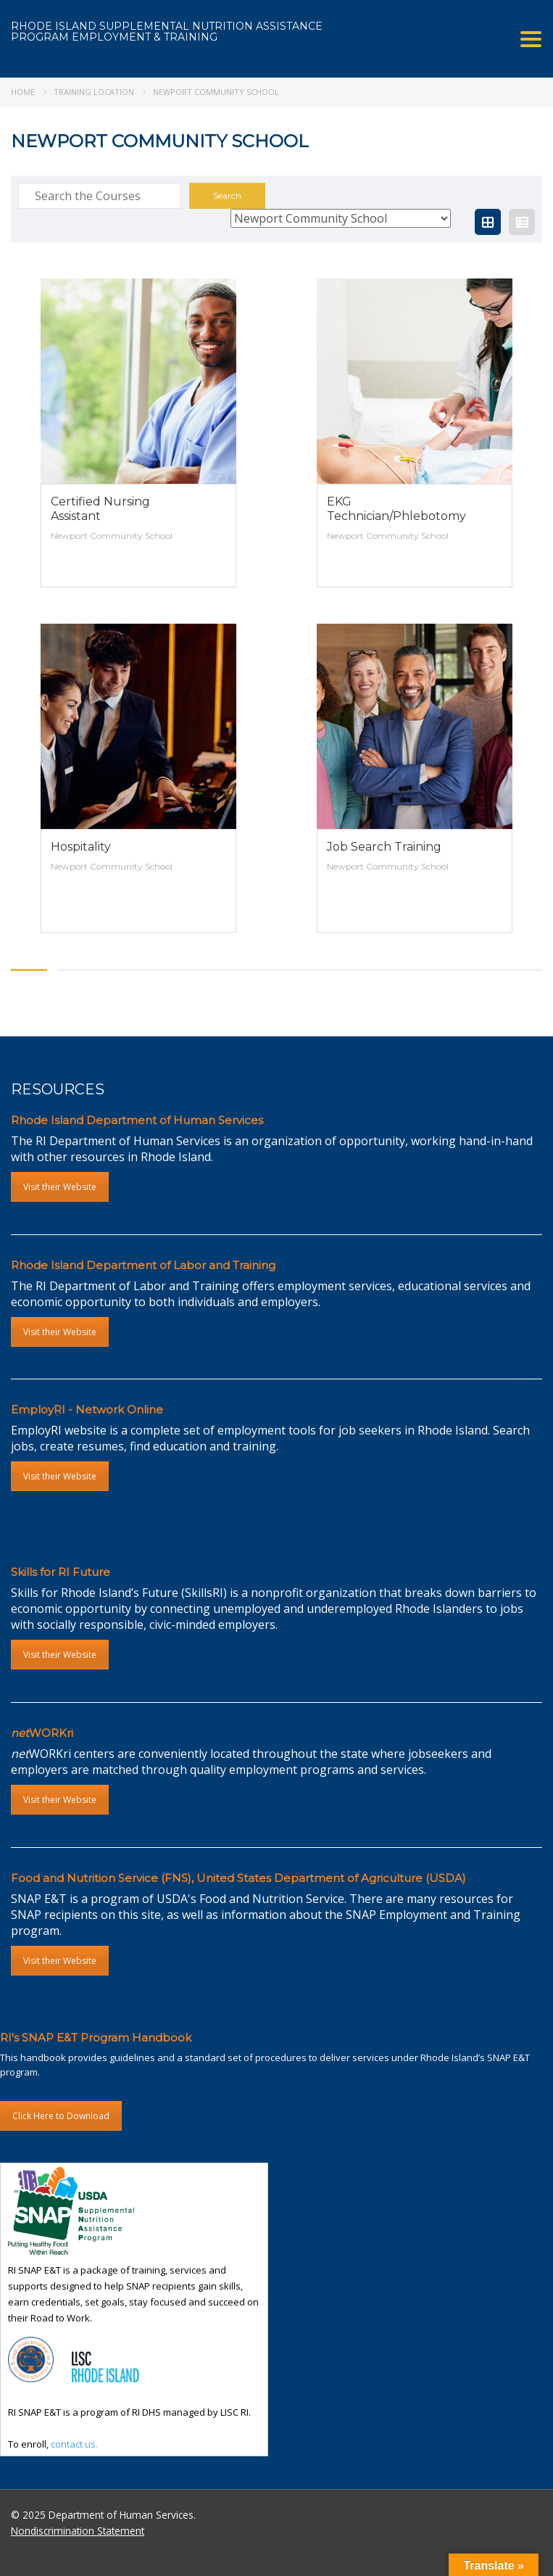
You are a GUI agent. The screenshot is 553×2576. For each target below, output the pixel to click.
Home (23, 91)
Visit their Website (59, 1187)
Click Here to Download (60, 2116)
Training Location (94, 91)
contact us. (74, 2444)
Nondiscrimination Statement (77, 2531)
